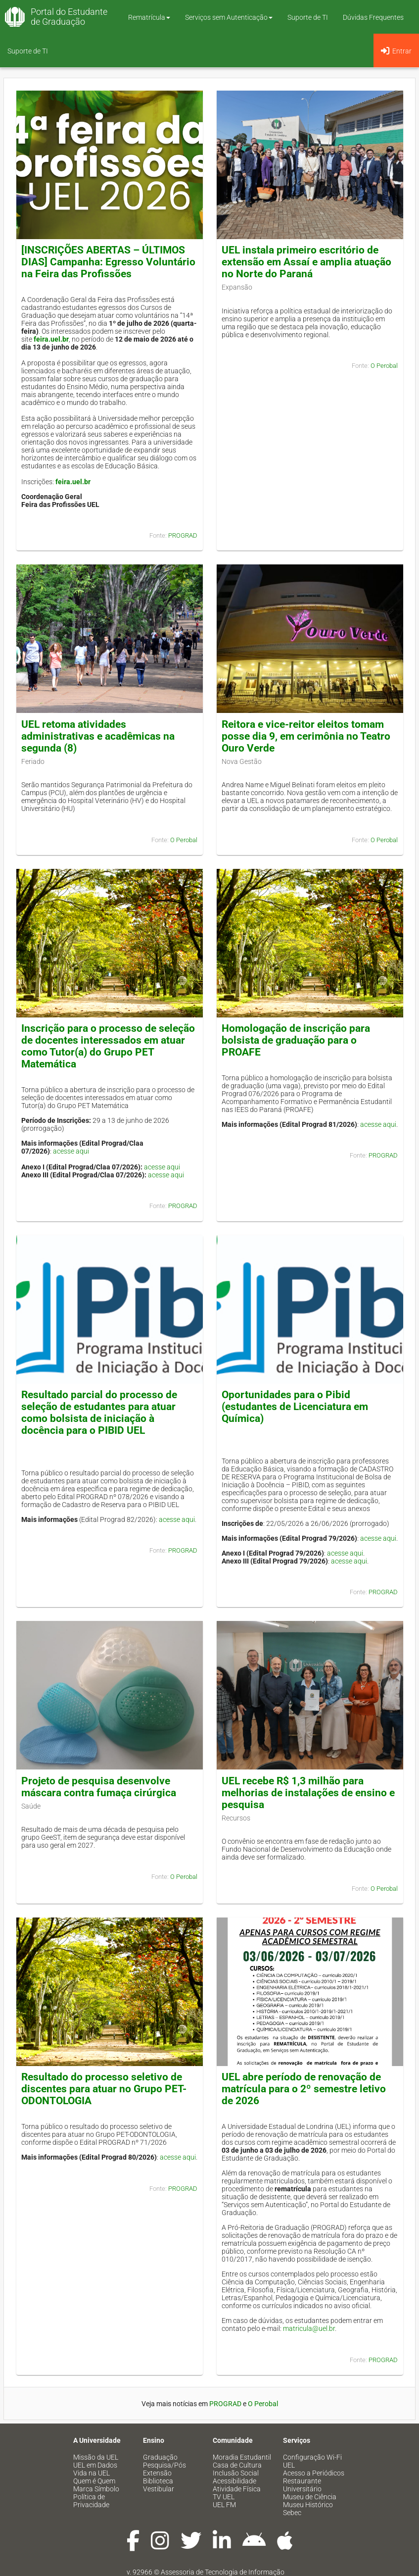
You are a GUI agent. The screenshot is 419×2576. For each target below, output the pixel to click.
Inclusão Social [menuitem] (236, 2473)
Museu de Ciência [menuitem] (309, 2497)
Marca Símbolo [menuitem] (96, 2489)
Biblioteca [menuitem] (158, 2481)
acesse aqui (71, 1151)
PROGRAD (182, 535)
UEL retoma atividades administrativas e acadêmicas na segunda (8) (98, 736)
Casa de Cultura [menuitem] (237, 2465)
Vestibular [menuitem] (158, 2489)
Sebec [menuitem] (292, 2513)
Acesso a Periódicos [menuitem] (313, 2473)
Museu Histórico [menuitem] (308, 2505)
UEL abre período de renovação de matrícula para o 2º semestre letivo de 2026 (304, 2089)
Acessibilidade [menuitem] (234, 2481)
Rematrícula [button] (149, 17)
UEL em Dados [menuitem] (95, 2465)
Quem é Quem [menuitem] (94, 2481)
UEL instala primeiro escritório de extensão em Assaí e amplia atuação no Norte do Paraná (306, 262)
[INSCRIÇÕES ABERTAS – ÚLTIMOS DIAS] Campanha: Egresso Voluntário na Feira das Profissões (108, 262)
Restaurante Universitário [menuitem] (302, 2485)
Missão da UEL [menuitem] (95, 2457)
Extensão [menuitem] (157, 2473)
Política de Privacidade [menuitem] (91, 2501)
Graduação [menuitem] (160, 2457)
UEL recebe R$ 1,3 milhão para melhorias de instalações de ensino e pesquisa (308, 1793)
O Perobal (384, 365)
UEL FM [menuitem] (224, 2505)
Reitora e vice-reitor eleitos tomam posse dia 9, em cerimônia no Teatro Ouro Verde (306, 736)
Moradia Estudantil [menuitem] (242, 2457)
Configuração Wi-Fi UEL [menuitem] (312, 2461)
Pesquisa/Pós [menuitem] (164, 2465)
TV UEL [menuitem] (223, 2497)
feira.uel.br (51, 339)
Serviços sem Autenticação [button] (229, 17)
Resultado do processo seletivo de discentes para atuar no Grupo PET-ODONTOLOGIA (103, 2089)
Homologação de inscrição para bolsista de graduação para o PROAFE (296, 1040)
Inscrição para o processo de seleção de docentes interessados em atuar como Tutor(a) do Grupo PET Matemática (108, 1046)
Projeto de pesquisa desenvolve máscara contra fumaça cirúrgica (98, 1787)
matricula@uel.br (309, 2328)
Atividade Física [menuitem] (237, 2489)
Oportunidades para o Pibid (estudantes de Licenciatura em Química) (295, 1406)
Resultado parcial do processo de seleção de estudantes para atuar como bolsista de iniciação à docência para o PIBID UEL (99, 1412)
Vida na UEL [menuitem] (91, 2473)
